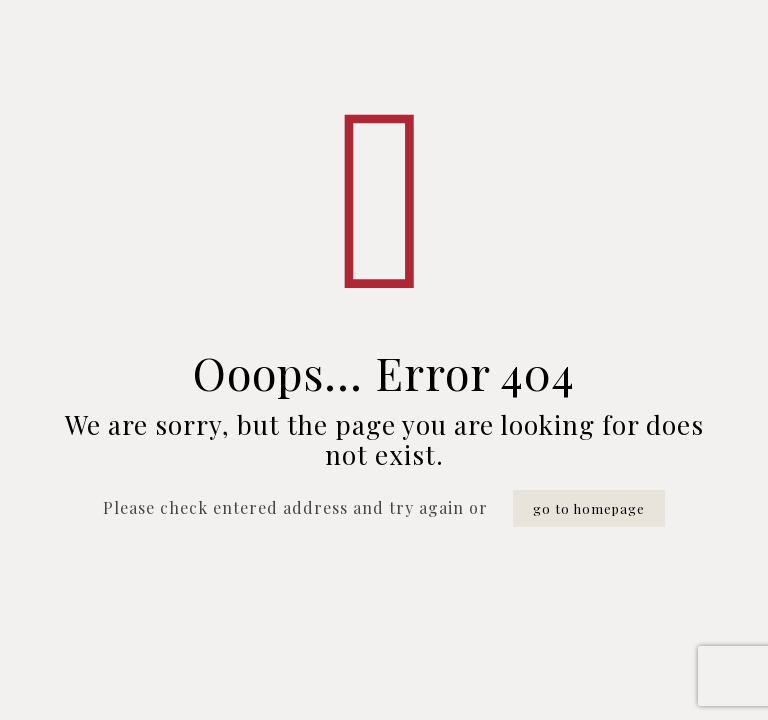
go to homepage (589, 508)
